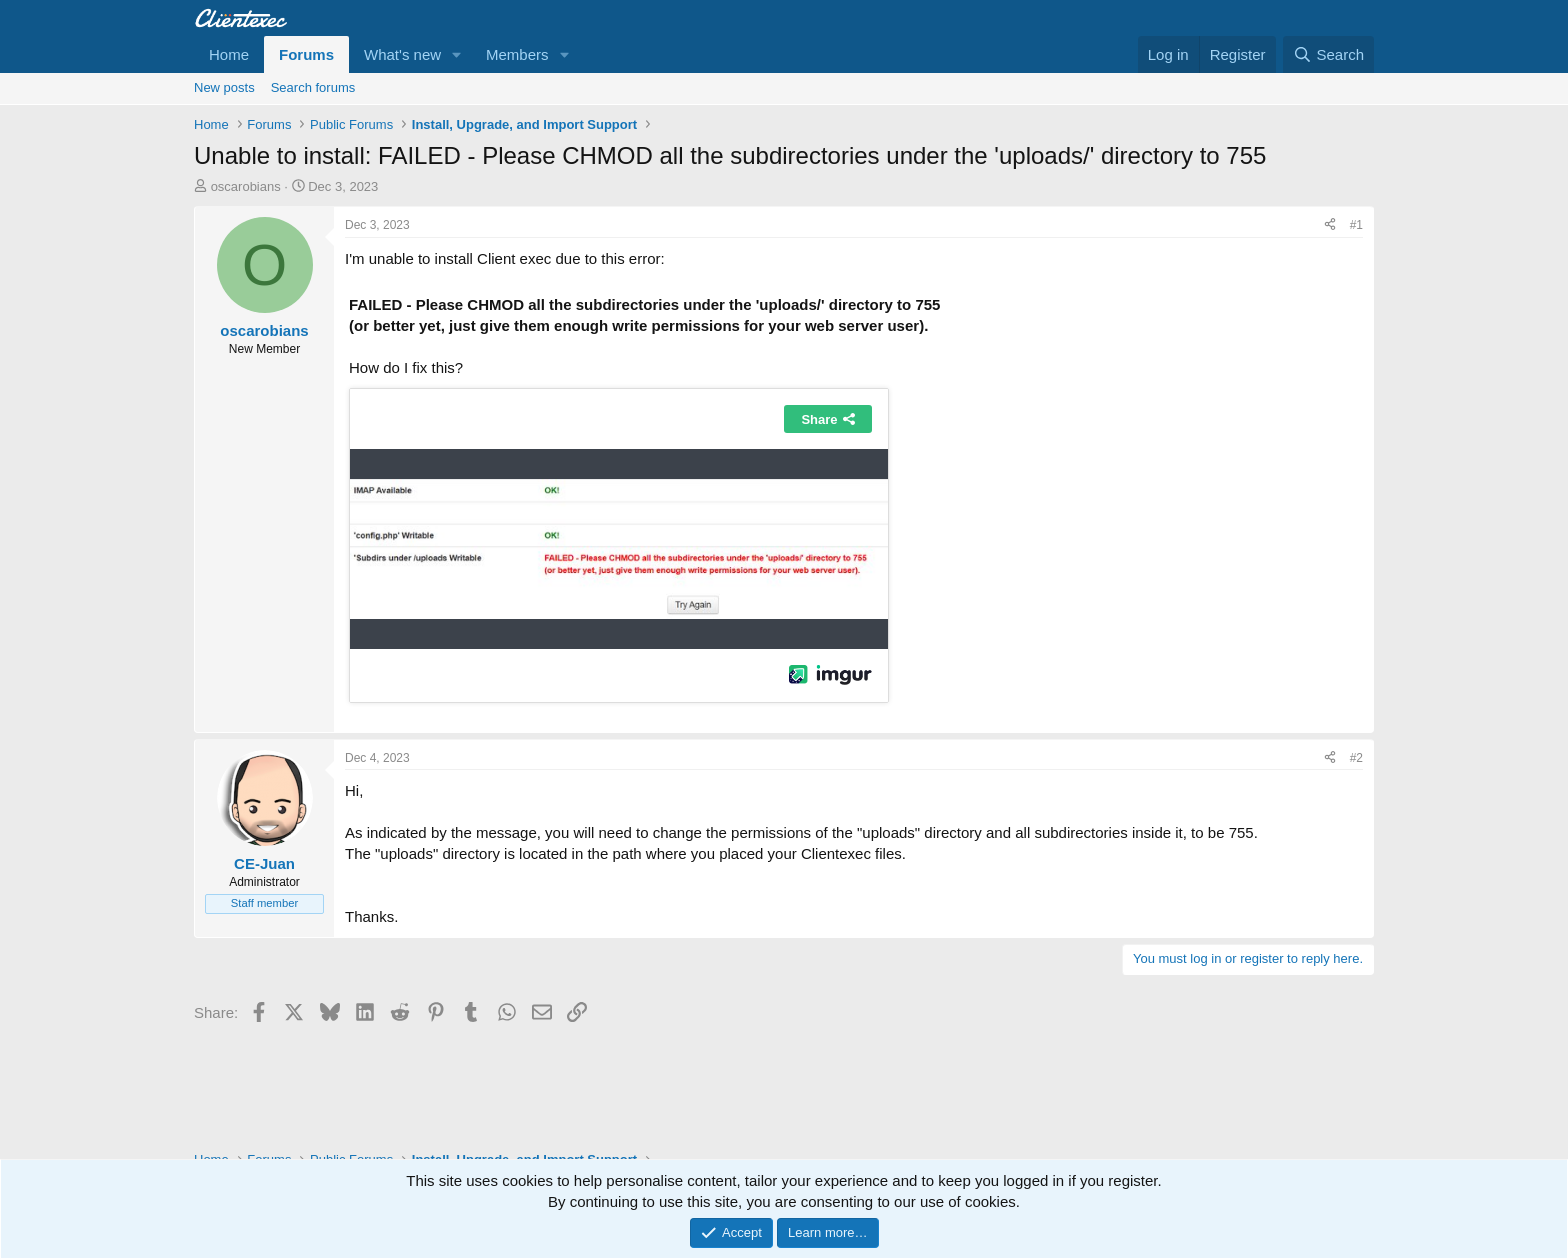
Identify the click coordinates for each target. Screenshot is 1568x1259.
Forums (306, 54)
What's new (402, 54)
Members (517, 54)
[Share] (1330, 225)
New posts (224, 87)
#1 (1356, 225)
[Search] (1328, 54)
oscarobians (246, 186)
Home (229, 54)
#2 (1356, 758)
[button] (457, 54)
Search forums (313, 87)
